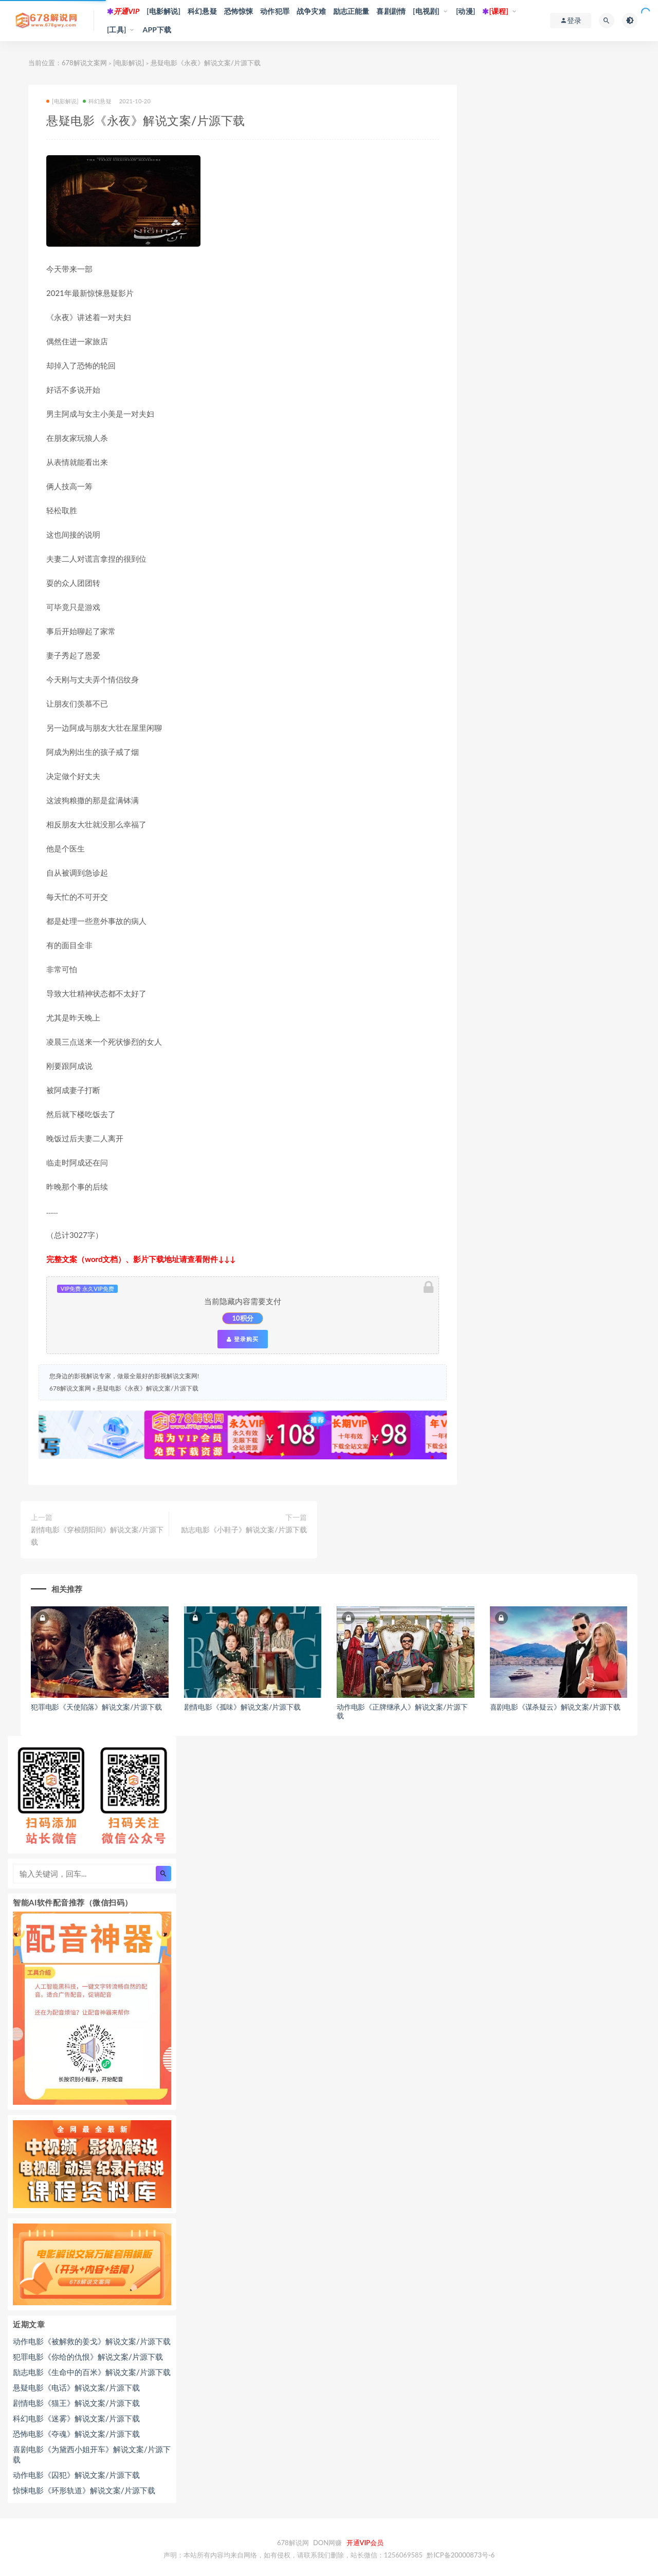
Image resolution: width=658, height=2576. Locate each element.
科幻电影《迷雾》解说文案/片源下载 (76, 2418)
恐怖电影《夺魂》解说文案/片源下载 (76, 2433)
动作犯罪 (274, 11)
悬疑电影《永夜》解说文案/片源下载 (147, 1388)
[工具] (116, 29)
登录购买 (243, 1339)
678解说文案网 (84, 63)
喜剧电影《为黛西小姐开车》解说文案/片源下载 (92, 2454)
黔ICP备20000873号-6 (461, 2555)
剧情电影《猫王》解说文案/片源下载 (76, 2402)
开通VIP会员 (364, 2542)
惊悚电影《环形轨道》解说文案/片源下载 (84, 2490)
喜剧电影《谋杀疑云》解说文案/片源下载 (555, 1706)
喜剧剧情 (391, 11)
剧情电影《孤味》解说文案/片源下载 (242, 1706)
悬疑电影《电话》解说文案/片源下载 (76, 2387)
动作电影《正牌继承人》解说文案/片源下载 (402, 1711)
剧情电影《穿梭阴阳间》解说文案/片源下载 (97, 1535)
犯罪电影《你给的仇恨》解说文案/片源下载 (88, 2356)
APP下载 (157, 29)
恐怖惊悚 (238, 11)
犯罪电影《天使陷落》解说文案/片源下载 (96, 1706)
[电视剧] (426, 11)
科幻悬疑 (202, 11)
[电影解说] (163, 11)
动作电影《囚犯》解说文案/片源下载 (76, 2474)
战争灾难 (311, 11)
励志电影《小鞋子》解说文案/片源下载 (243, 1529)
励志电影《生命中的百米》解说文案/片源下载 (92, 2372)
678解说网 (293, 2542)
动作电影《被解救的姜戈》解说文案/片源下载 (92, 2341)
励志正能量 (351, 11)
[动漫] (466, 11)
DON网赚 (327, 2542)
